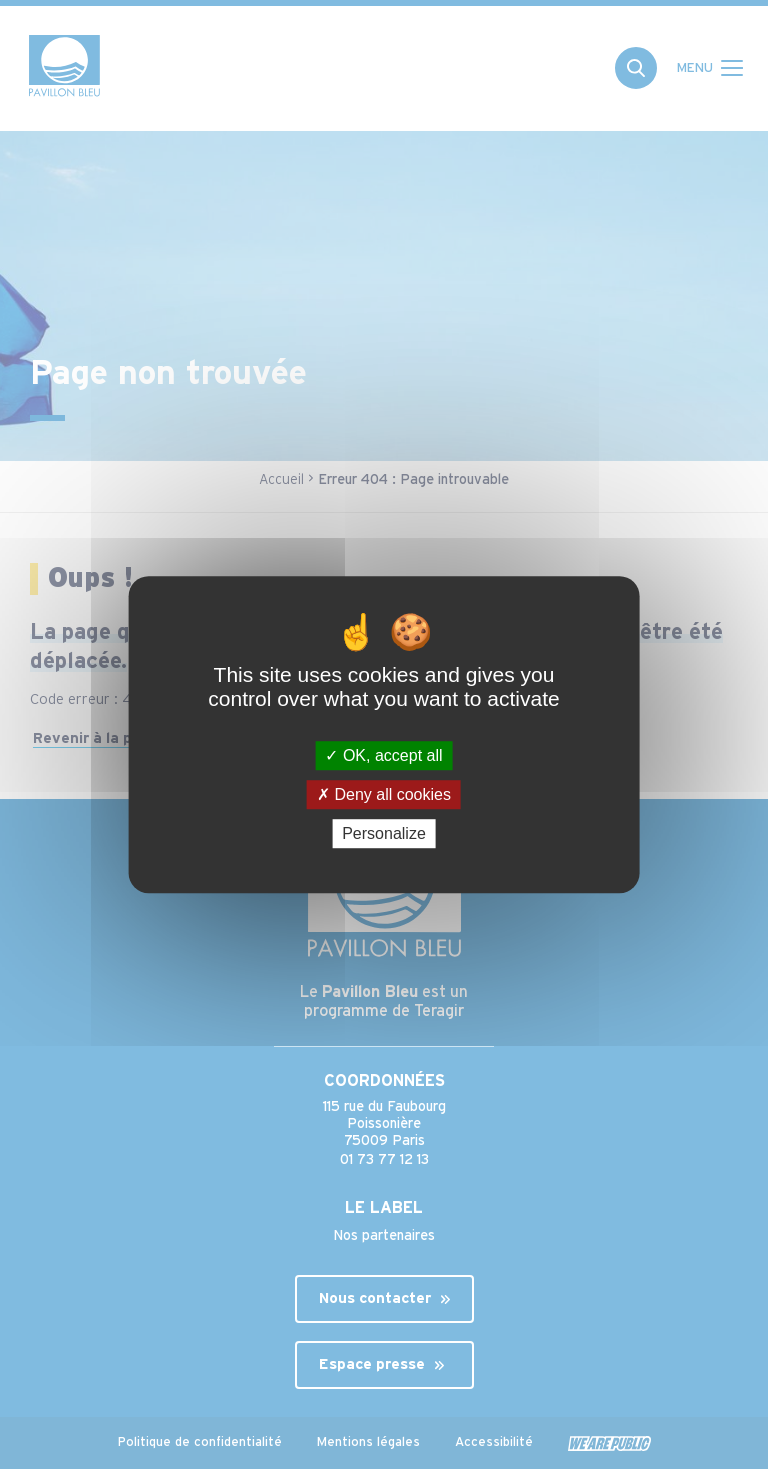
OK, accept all (383, 755)
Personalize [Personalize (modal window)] (384, 833)
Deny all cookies (384, 794)
